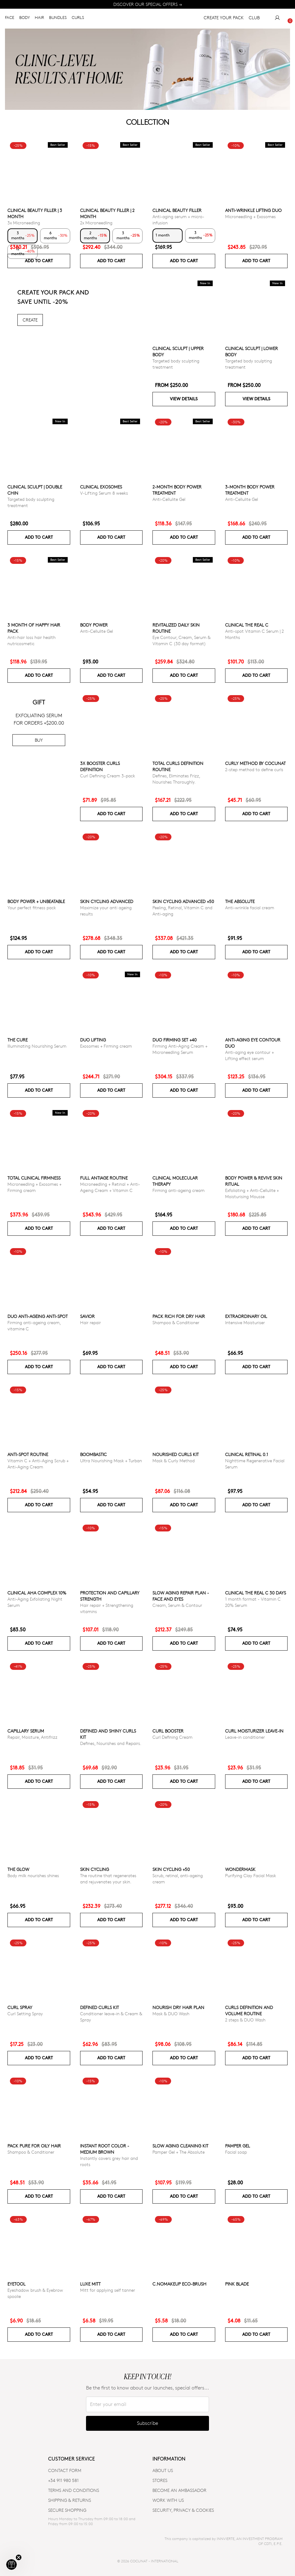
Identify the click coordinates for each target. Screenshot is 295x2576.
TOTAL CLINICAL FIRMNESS (34, 1177)
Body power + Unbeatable (36, 901)
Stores (159, 2480)
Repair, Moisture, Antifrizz (32, 1737)
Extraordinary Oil (246, 1316)
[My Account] (277, 19)
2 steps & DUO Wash (245, 2019)
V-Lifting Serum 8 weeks (104, 493)
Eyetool (16, 2283)
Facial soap (236, 2152)
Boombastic (93, 1454)
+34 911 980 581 (63, 2480)
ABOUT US (162, 2470)
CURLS (78, 18)
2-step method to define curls (254, 769)
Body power (94, 624)
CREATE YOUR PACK (224, 18)
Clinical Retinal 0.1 (246, 1454)
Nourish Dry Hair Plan (178, 2007)
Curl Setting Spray (25, 2013)
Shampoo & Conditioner (175, 1322)
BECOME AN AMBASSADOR (179, 2490)
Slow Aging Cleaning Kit (180, 2145)
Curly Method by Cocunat (255, 763)
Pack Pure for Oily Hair (34, 2145)
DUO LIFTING (93, 1039)
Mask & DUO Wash (170, 2013)
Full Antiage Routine (104, 1177)
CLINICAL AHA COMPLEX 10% (36, 1592)
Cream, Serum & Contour (177, 1605)
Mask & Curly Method (173, 1460)
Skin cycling (94, 1869)
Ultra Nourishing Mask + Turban (111, 1460)
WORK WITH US (168, 2500)
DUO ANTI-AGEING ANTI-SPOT (37, 1316)
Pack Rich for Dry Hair (178, 1316)
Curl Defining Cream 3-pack (107, 775)
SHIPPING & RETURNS (69, 2500)
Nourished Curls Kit (175, 1454)
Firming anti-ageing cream (178, 1190)
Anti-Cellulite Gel (168, 499)
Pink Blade (237, 2283)
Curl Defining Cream (172, 1737)
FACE (9, 18)
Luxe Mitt (90, 2283)
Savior (87, 1316)
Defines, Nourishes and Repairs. (110, 1743)
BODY (24, 18)
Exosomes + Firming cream (106, 1046)
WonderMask (240, 1869)
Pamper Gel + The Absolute (178, 2152)
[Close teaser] (19, 2557)
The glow (18, 1869)
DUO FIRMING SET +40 (174, 1039)
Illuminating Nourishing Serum (36, 1046)
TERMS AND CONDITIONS (73, 2490)
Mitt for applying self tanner (107, 2290)
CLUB (254, 18)
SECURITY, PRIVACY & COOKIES (183, 2510)
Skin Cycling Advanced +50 (183, 901)
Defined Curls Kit (99, 2007)
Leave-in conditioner (245, 1737)
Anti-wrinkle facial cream (249, 907)
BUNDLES (58, 18)
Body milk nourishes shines (33, 1875)
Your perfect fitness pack (31, 907)
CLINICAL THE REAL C (246, 624)
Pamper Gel (237, 2145)
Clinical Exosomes (101, 486)
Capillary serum (25, 1730)
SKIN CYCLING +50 (171, 1869)
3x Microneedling (23, 222)
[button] (11, 2564)
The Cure (17, 1039)
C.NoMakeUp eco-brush (179, 2283)
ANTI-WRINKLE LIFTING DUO (253, 210)
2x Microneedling (96, 222)
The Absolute (240, 901)
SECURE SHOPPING (67, 2510)
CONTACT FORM (64, 2470)
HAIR (39, 18)
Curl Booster (168, 1730)
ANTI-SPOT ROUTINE (27, 1454)
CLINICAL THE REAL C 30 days (255, 1592)
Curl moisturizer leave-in (254, 1730)
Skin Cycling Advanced (106, 901)
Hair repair (90, 1322)
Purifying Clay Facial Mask (250, 1875)
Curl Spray (19, 2007)
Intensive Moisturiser (245, 1322)
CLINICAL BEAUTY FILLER (177, 210)
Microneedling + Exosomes (250, 216)
